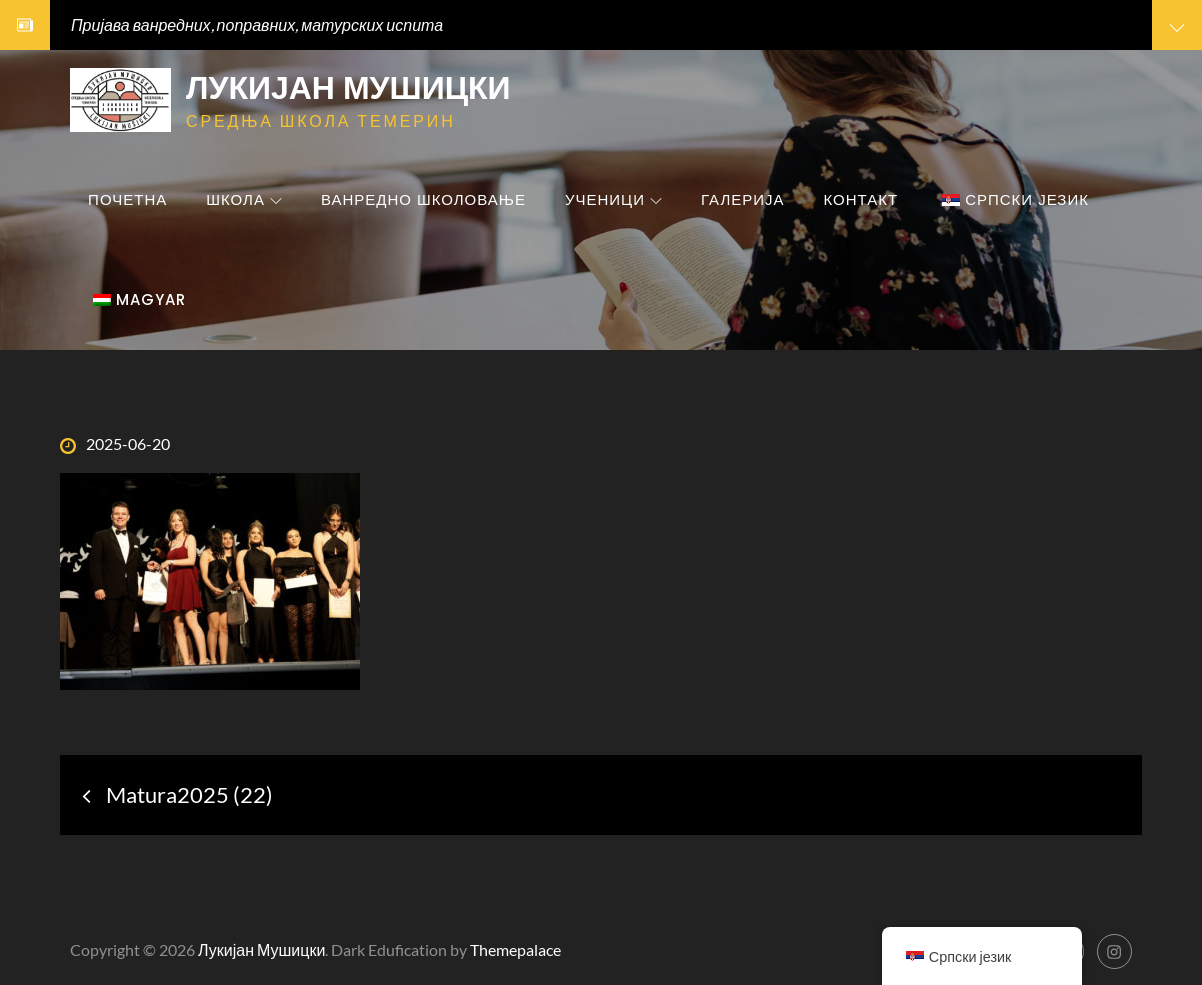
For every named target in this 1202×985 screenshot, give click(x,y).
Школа (244, 199)
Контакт (861, 199)
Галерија (743, 199)
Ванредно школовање (423, 199)
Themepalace (515, 949)
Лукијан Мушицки (348, 87)
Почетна (127, 199)
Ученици (613, 199)
